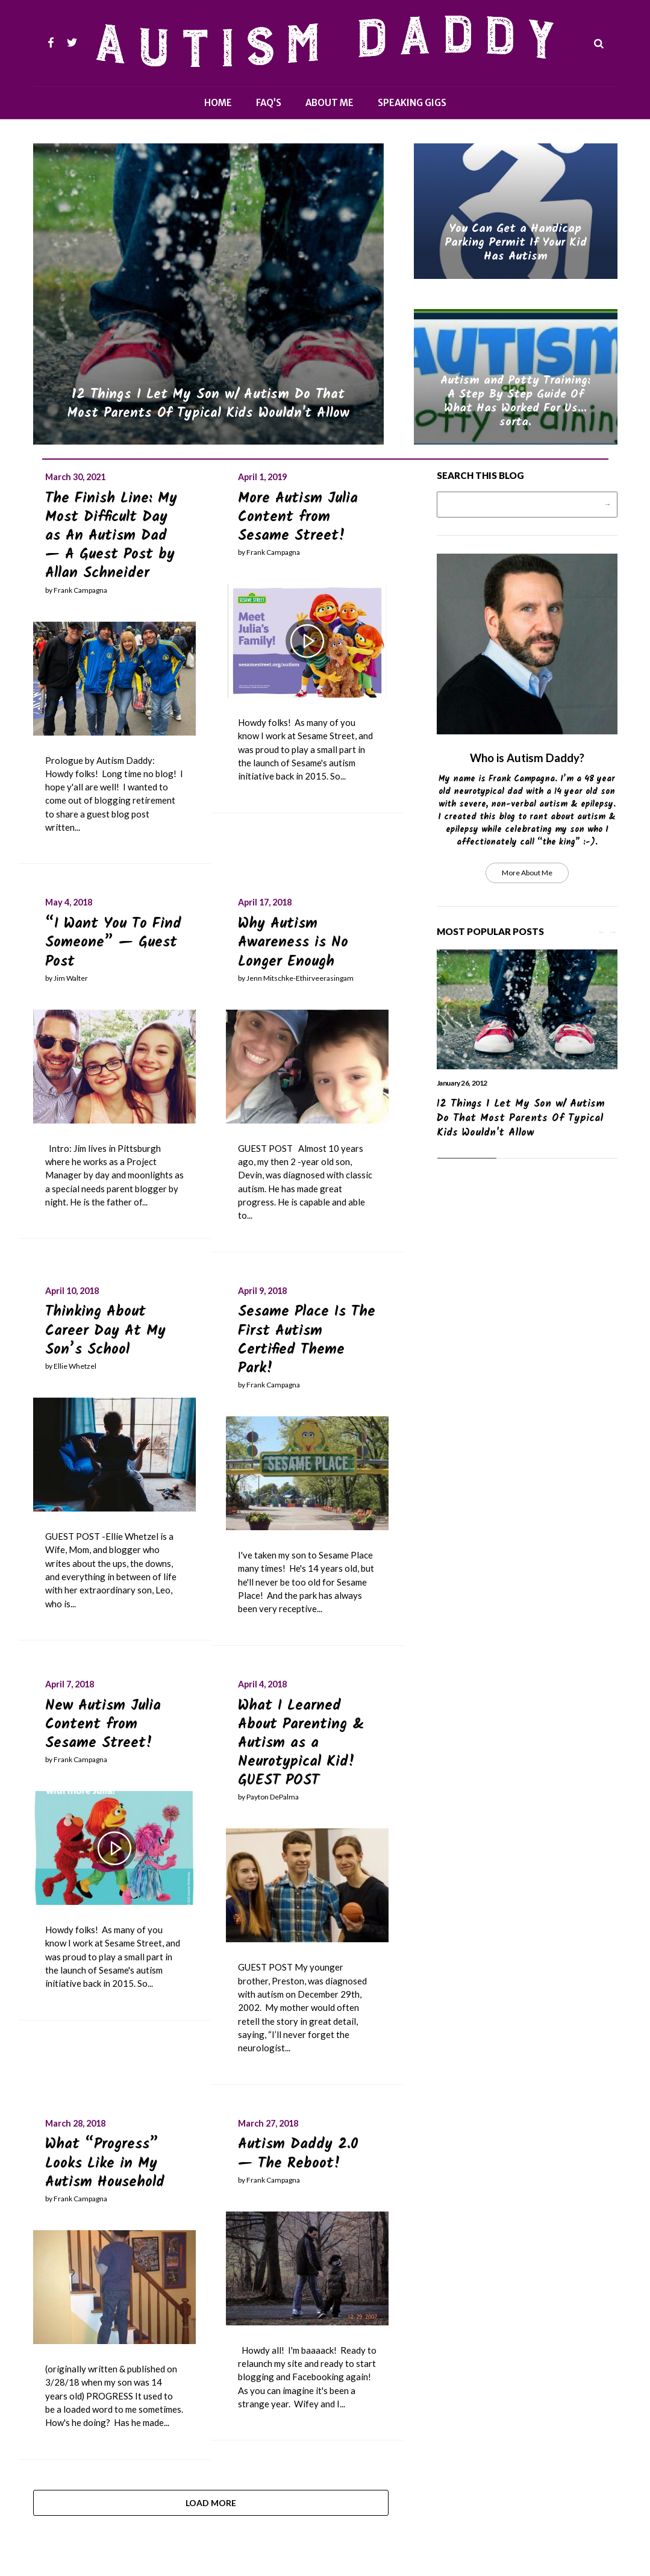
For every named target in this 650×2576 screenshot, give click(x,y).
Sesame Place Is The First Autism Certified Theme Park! (306, 1340)
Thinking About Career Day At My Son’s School (105, 1330)
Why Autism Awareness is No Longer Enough (293, 942)
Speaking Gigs (412, 102)
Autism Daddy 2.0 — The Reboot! (298, 2154)
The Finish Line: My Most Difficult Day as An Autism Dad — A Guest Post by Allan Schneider (111, 536)
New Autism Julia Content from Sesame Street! (103, 1724)
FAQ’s (268, 102)
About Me (329, 102)
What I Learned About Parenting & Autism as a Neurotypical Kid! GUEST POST (301, 1743)
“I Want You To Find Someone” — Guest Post (113, 942)
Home (218, 102)
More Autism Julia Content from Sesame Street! (298, 517)
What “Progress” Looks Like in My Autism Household (104, 2163)
